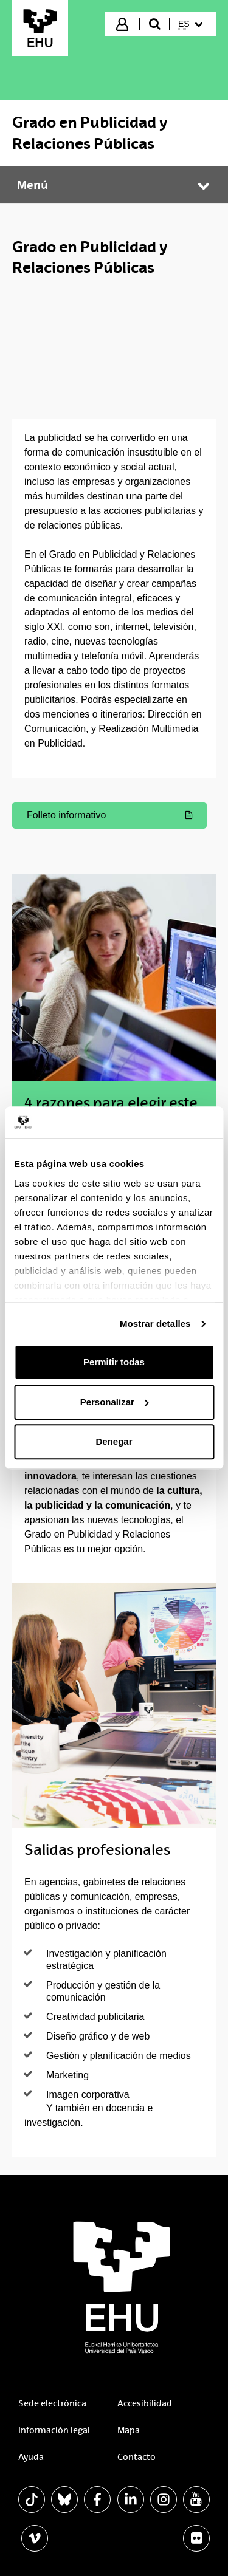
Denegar (113, 1442)
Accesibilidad (144, 2403)
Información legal (54, 2430)
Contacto (136, 2457)
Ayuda (31, 2457)
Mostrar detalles (155, 1323)
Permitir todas (114, 1362)
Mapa (128, 2430)
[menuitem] (192, 24)
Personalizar (114, 1402)
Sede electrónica (52, 2403)
